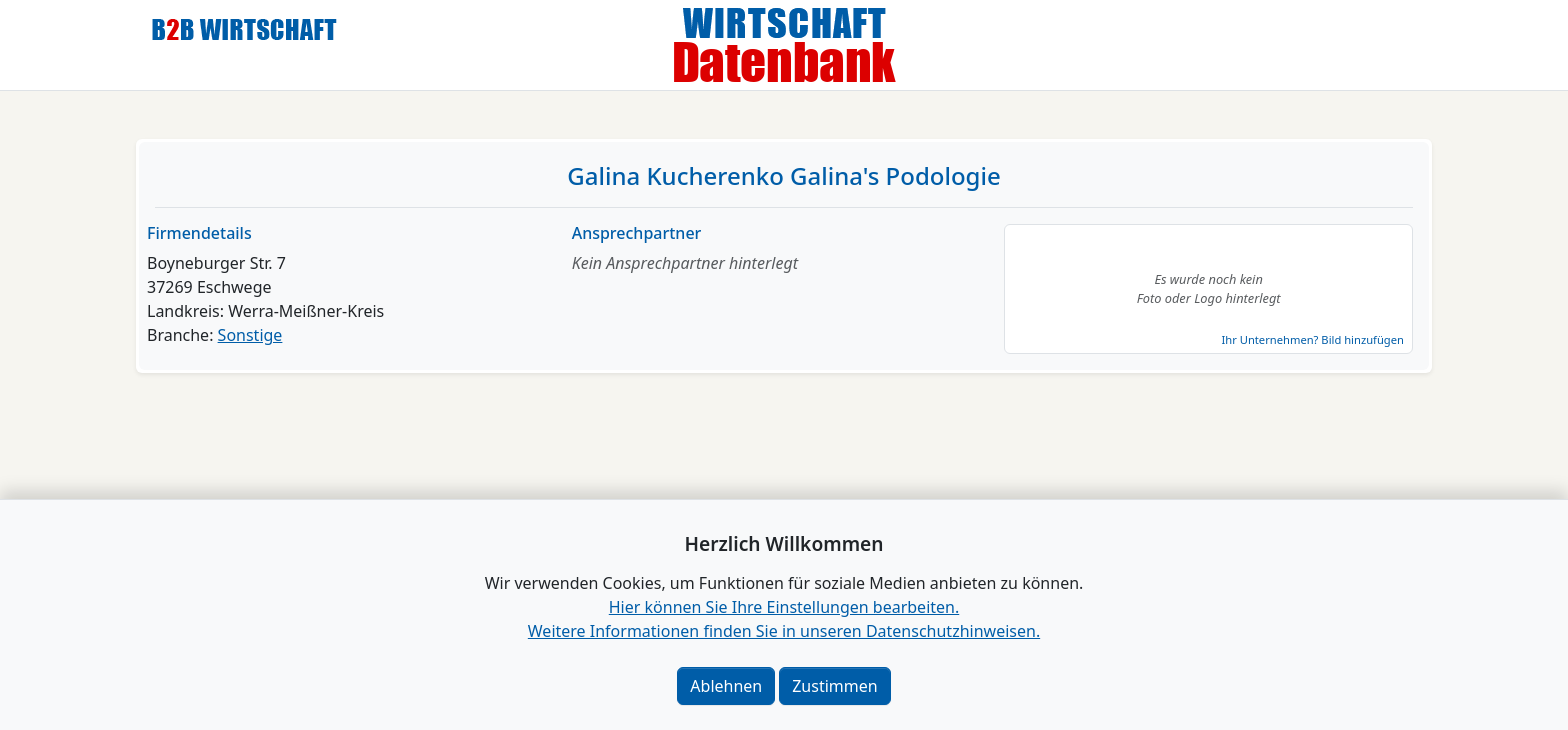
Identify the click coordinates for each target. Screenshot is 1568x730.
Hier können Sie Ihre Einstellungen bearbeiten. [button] (784, 607)
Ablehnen (726, 686)
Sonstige (250, 335)
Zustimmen (834, 686)
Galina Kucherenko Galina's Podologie (783, 175)
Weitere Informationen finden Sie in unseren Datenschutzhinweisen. (784, 631)
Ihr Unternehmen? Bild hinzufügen (1312, 339)
